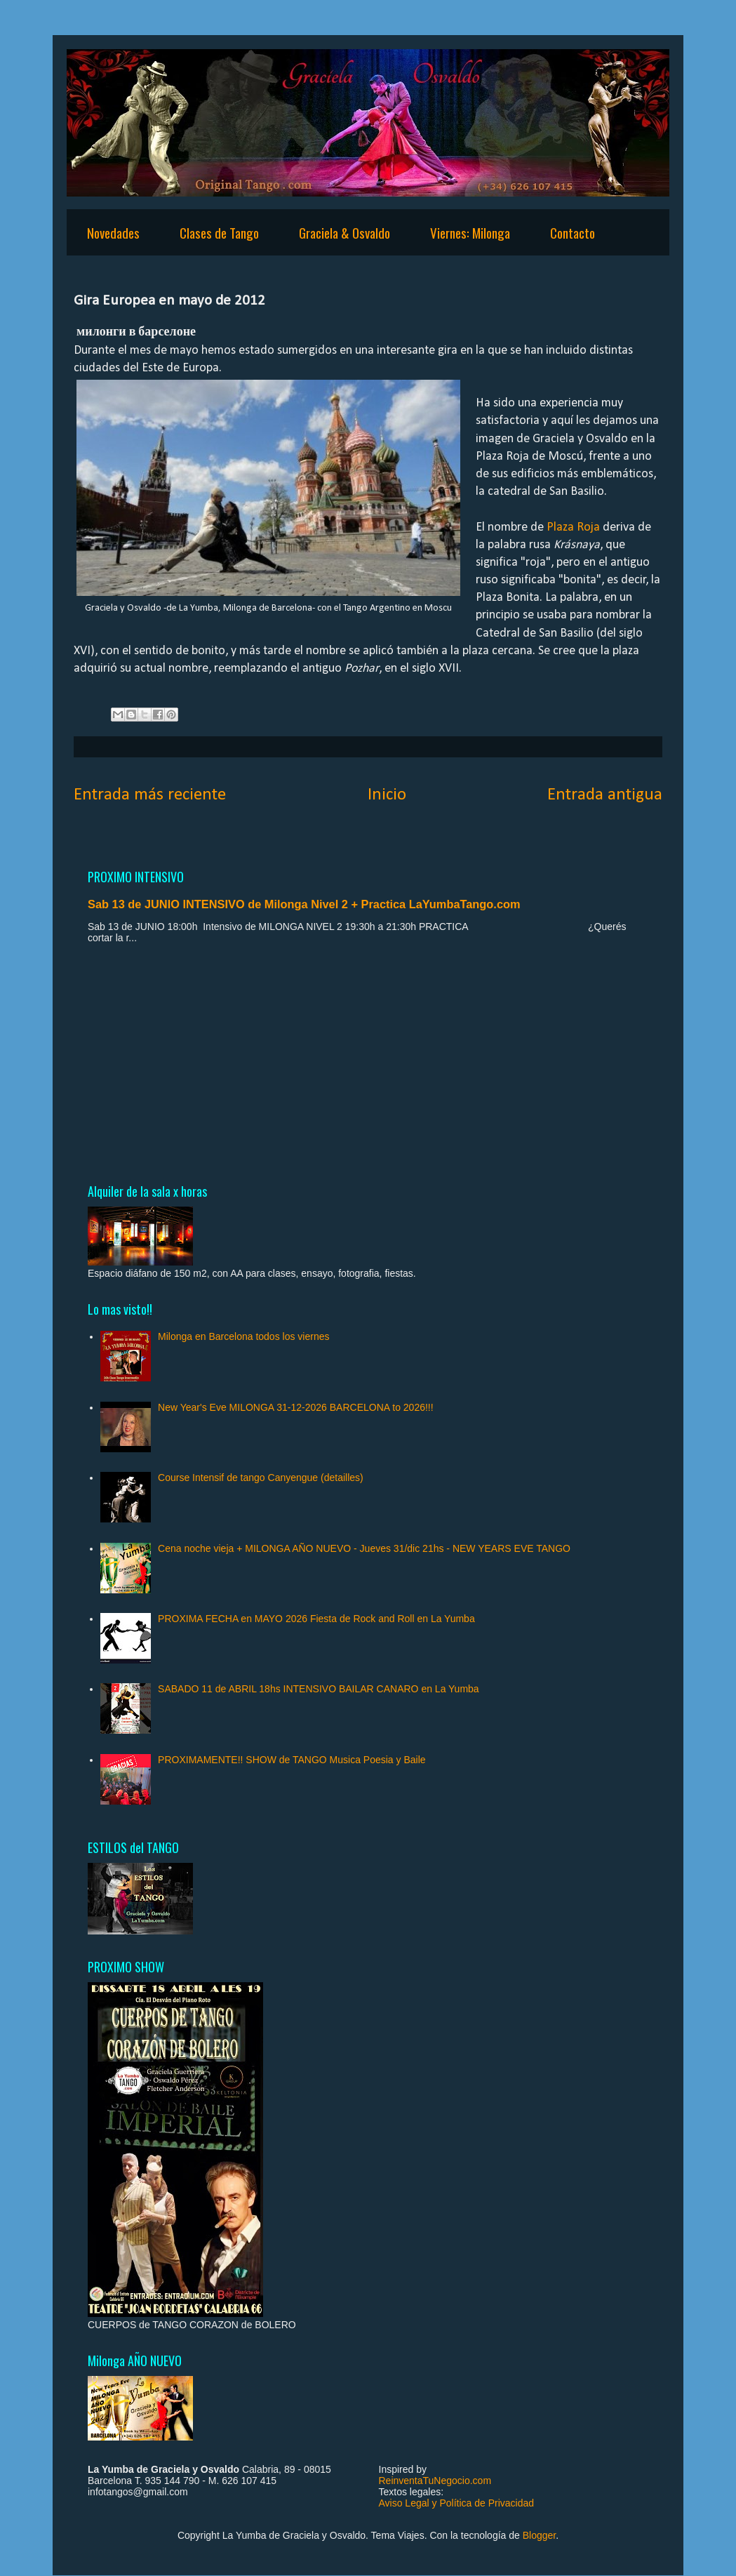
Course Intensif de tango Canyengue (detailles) (260, 1477)
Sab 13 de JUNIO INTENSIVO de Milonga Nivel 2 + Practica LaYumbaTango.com (304, 904)
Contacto (572, 232)
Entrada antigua (604, 795)
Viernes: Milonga (470, 232)
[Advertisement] (368, 1062)
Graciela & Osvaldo (344, 232)
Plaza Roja (573, 527)
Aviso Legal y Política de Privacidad (457, 2503)
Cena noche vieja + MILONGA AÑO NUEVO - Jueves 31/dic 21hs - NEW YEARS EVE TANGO (364, 1548)
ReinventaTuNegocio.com (435, 2480)
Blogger (539, 2535)
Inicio (387, 795)
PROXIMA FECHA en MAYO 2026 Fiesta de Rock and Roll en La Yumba (316, 1618)
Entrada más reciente (150, 795)
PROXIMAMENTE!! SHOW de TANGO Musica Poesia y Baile (291, 1759)
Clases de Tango (219, 232)
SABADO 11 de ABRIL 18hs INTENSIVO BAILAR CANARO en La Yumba (318, 1688)
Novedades (113, 232)
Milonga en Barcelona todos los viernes (243, 1336)
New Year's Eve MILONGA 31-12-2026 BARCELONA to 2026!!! (296, 1407)
